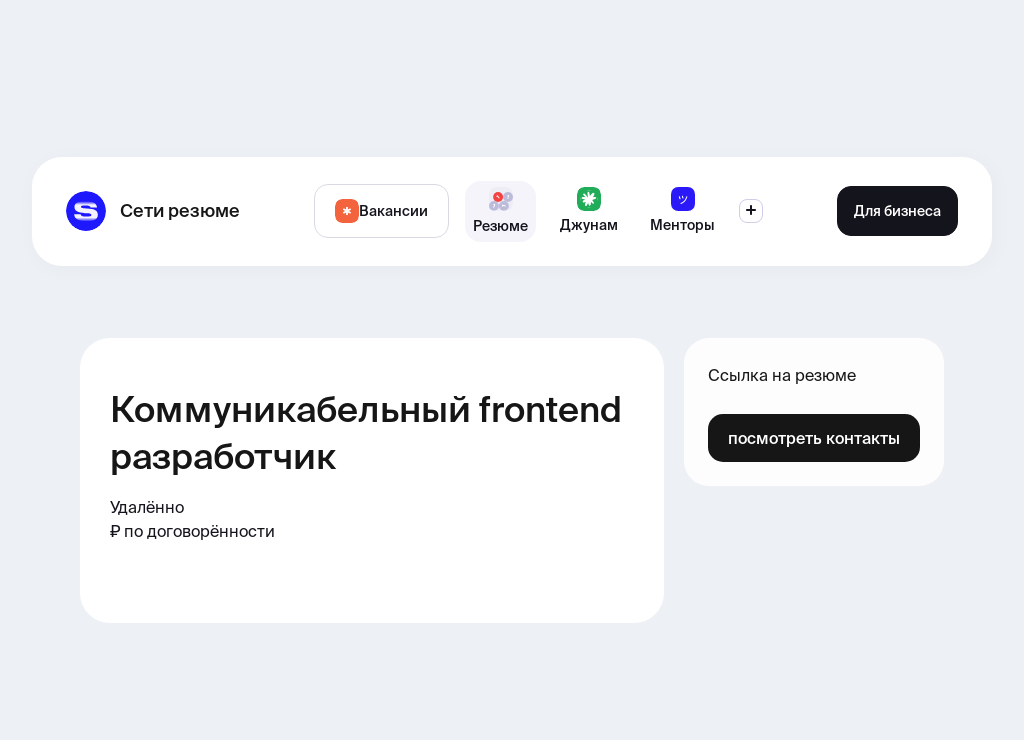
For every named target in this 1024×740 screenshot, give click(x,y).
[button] (751, 211)
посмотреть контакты (814, 438)
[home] (153, 211)
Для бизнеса (897, 211)
